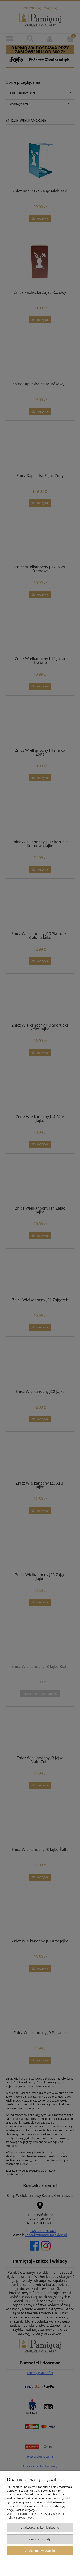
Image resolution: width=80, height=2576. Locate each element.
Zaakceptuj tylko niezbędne (40, 2527)
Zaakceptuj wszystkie (40, 2550)
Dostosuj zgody (40, 2539)
